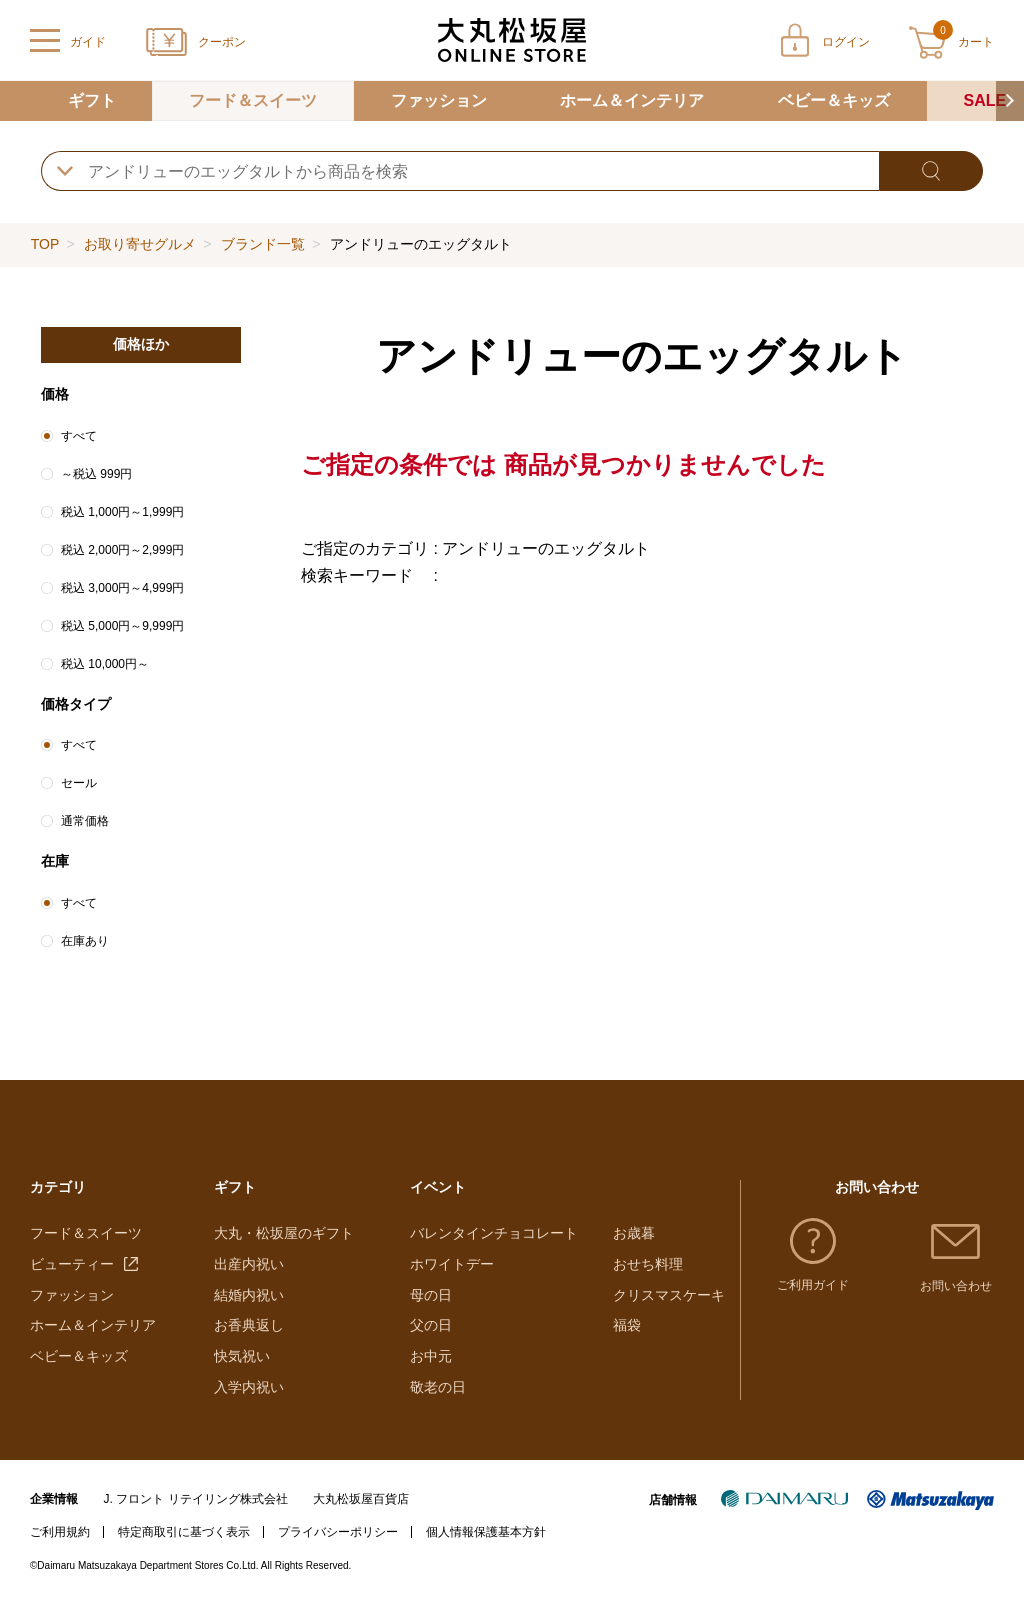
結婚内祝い (249, 1295)
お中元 (431, 1356)
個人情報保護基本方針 (486, 1532)
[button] (1010, 101)
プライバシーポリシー (338, 1532)
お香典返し (249, 1325)
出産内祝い (249, 1264)
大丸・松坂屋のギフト (284, 1233)
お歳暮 (634, 1233)
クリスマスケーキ (669, 1295)
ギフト (92, 100)
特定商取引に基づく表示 (184, 1532)
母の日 (431, 1295)
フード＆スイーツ (253, 100)
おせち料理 (648, 1264)
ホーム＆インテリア (632, 100)
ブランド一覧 (263, 244)
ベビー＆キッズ (834, 100)
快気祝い (242, 1356)
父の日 (431, 1325)
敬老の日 (438, 1387)
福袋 (627, 1325)
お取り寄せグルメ (140, 244)
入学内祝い (249, 1387)
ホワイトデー (452, 1264)
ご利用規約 (60, 1532)
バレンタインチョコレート (494, 1233)
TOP (45, 244)
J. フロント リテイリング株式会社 (196, 1499)
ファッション (439, 100)
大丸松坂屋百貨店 (361, 1499)
